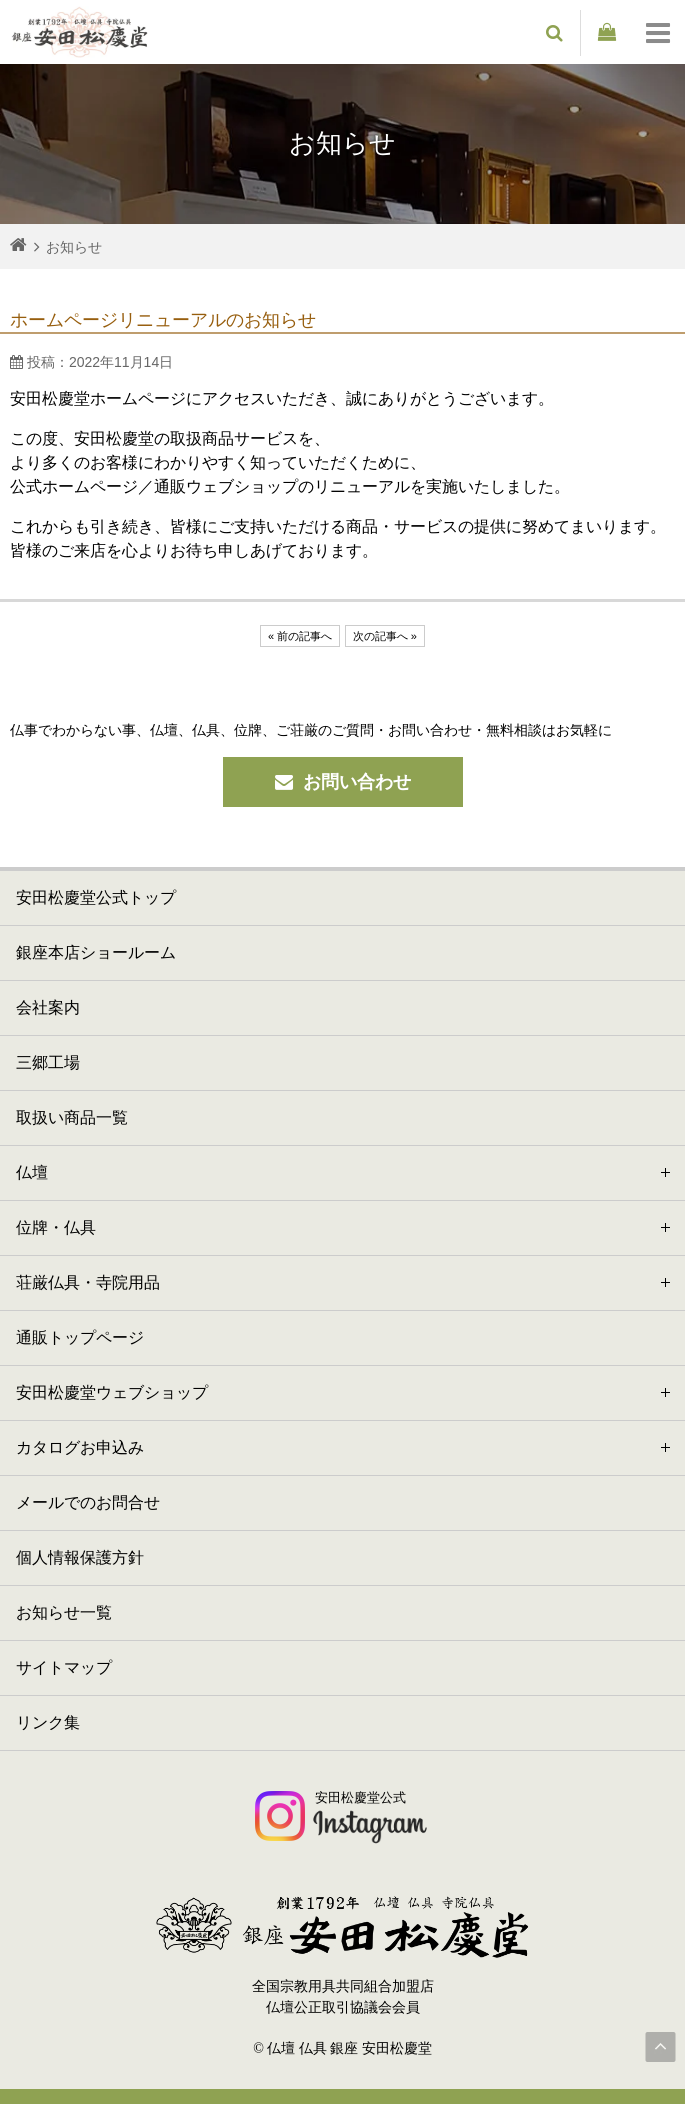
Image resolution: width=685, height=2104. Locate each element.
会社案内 (48, 1007)
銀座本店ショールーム (96, 952)
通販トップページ (80, 1337)
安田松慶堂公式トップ (96, 897)
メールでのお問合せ (88, 1502)
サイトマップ (64, 1667)
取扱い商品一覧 (72, 1117)
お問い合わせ (343, 782)
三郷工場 (48, 1062)
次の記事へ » (385, 636)
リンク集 (48, 1722)
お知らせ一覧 (64, 1612)
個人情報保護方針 (80, 1557)
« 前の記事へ (300, 636)
